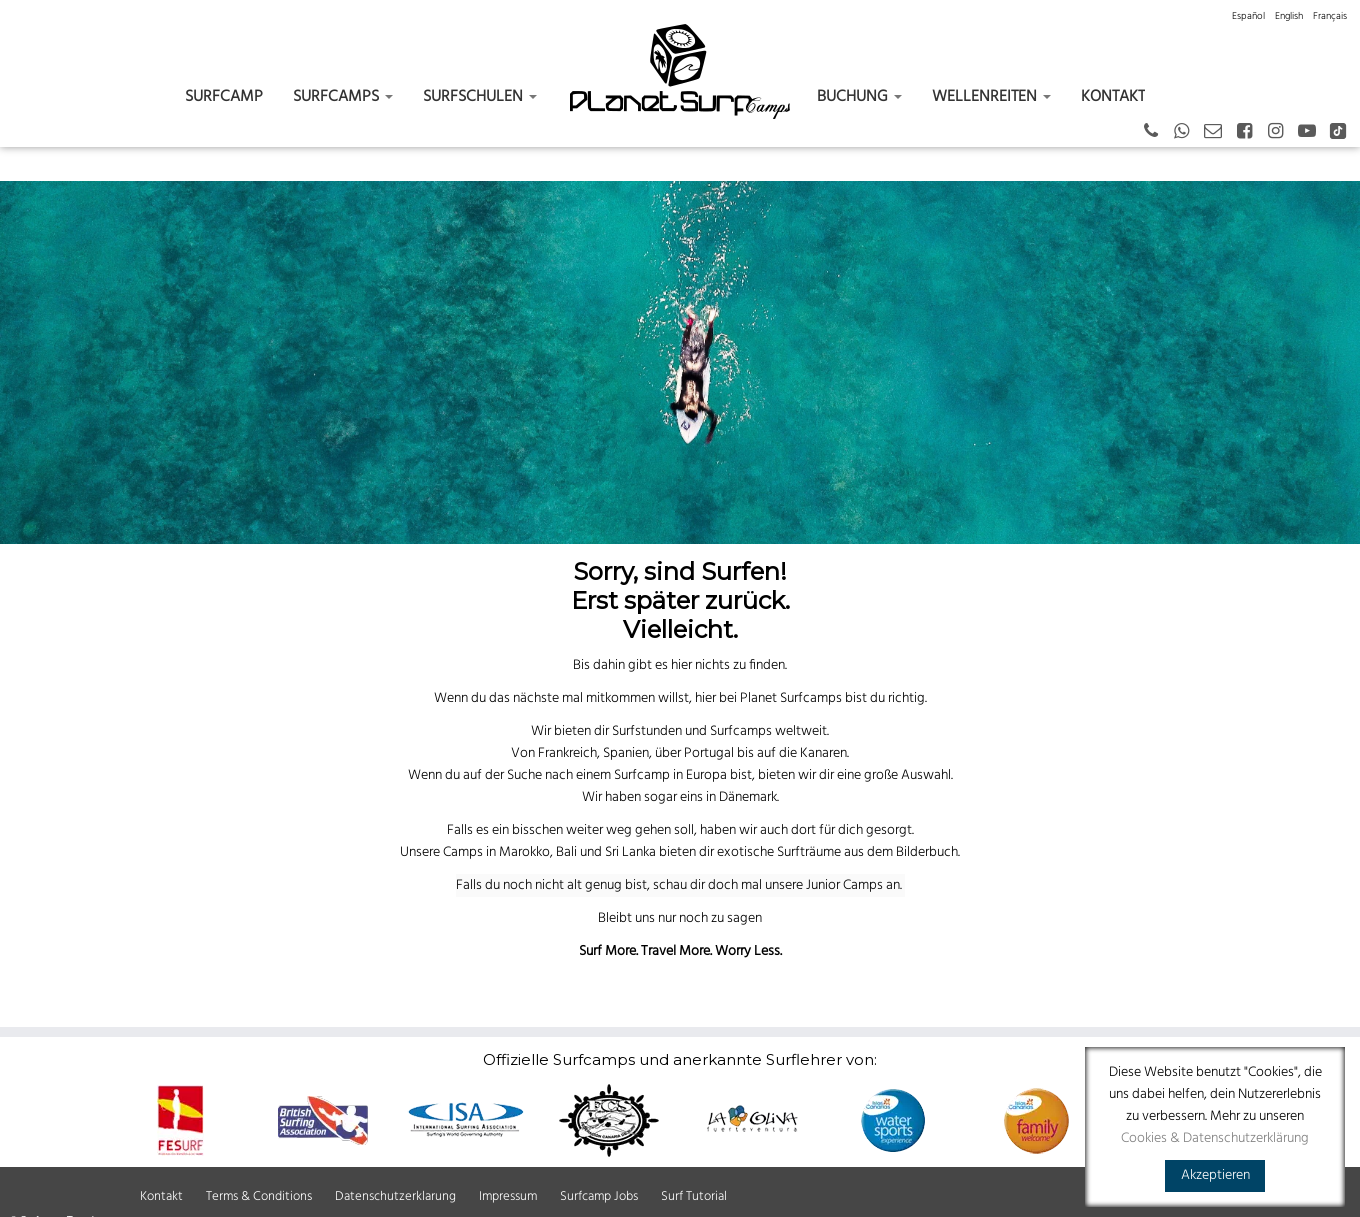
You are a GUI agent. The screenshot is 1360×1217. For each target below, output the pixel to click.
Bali (566, 852)
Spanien (626, 753)
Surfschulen (480, 97)
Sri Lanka (630, 852)
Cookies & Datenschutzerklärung (1215, 1138)
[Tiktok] (1344, 132)
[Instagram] (1281, 132)
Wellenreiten (991, 97)
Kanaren (823, 753)
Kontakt (1113, 97)
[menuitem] (1248, 16)
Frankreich (567, 753)
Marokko (524, 852)
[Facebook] (1250, 132)
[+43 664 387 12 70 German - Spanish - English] (1157, 132)
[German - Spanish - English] (1188, 132)
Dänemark (748, 797)
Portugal (709, 753)
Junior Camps (844, 885)
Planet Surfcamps (791, 698)
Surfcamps (343, 97)
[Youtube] (1313, 132)
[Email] (1219, 132)
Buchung (859, 97)
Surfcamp (224, 97)
